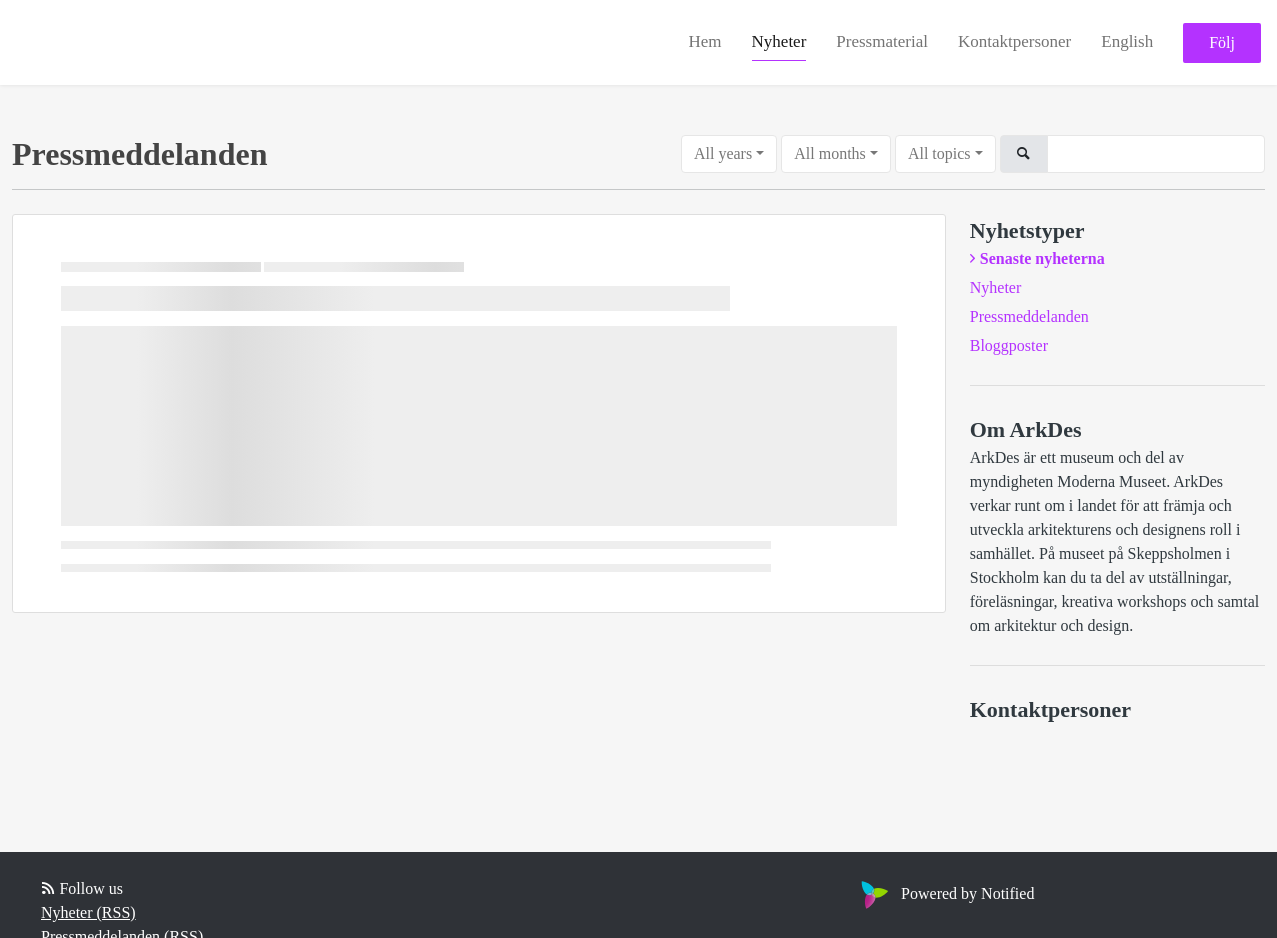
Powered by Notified (945, 893)
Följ (1222, 42)
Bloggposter (1009, 345)
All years (723, 153)
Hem (705, 41)
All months (830, 153)
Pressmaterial (882, 41)
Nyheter (779, 41)
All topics (939, 153)
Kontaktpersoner (1014, 41)
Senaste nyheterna (1042, 258)
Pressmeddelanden (1029, 316)
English (1127, 41)
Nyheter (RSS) (88, 912)
